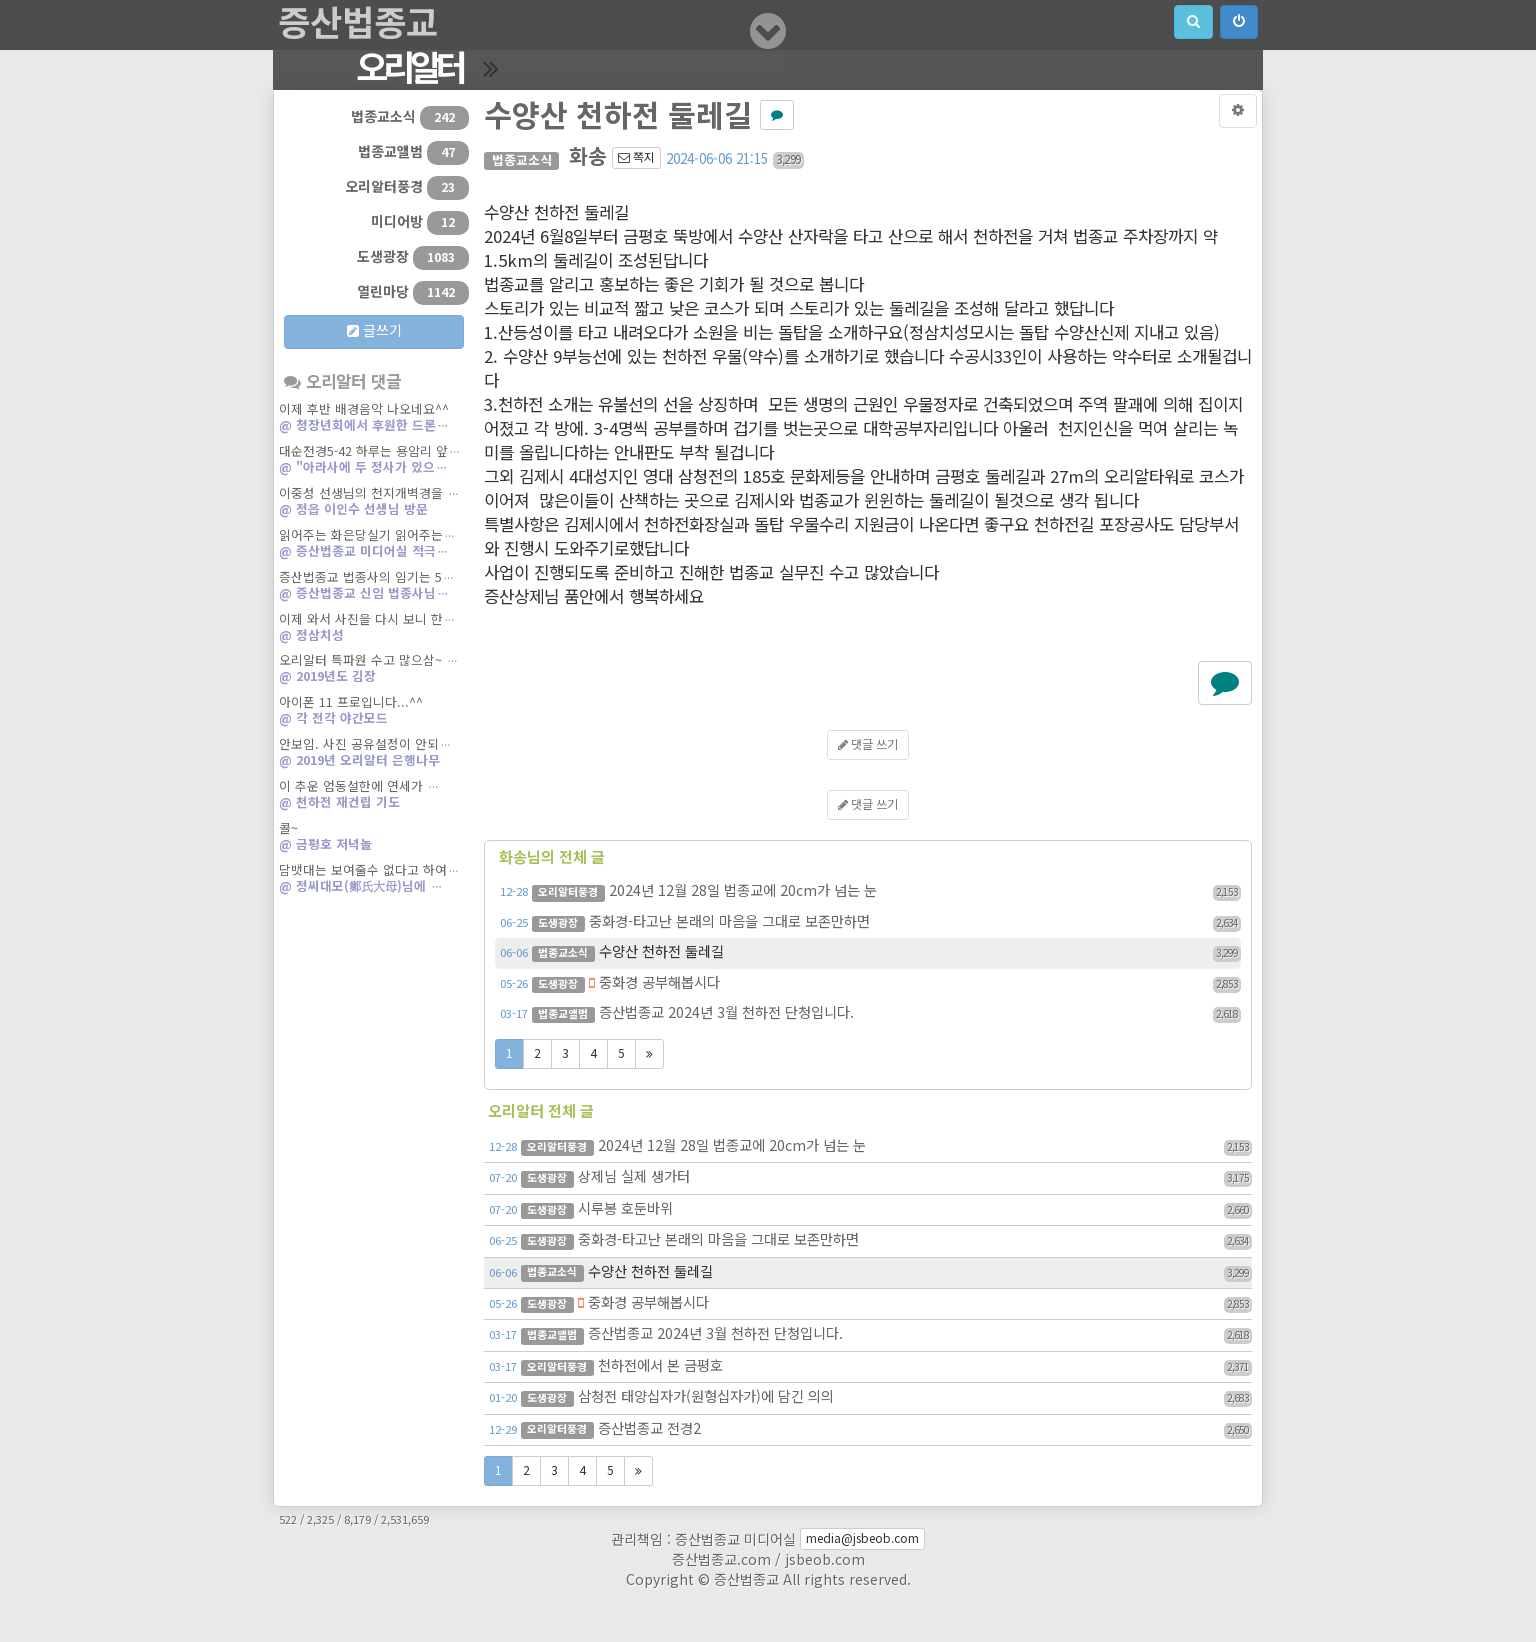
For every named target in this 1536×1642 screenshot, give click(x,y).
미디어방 (420, 223)
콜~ (374, 838)
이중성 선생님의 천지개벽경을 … (374, 503)
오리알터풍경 (407, 188)
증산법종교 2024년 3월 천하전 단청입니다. (870, 1014)
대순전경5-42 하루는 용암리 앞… (374, 461)
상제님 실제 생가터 (870, 1178)
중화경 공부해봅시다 (870, 984)
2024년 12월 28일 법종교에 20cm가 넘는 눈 (870, 892)
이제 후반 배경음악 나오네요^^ (374, 419)
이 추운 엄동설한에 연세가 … (374, 796)
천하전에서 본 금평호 (870, 1367)
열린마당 (413, 293)
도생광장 (413, 258)
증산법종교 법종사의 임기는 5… (374, 587)
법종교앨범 (413, 153)
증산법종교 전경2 (870, 1430)
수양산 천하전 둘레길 (870, 953)
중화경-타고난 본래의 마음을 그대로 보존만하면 (870, 923)
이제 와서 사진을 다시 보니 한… (374, 629)
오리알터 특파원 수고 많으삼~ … (374, 670)
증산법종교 (358, 25)
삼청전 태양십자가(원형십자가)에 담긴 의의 (870, 1398)
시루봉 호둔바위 (870, 1210)
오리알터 (409, 70)
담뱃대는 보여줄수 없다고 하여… (374, 880)
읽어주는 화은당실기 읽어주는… (374, 545)
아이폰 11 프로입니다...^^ (374, 712)
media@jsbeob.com (862, 1539)
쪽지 (636, 158)
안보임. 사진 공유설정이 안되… (374, 754)
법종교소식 (410, 118)
